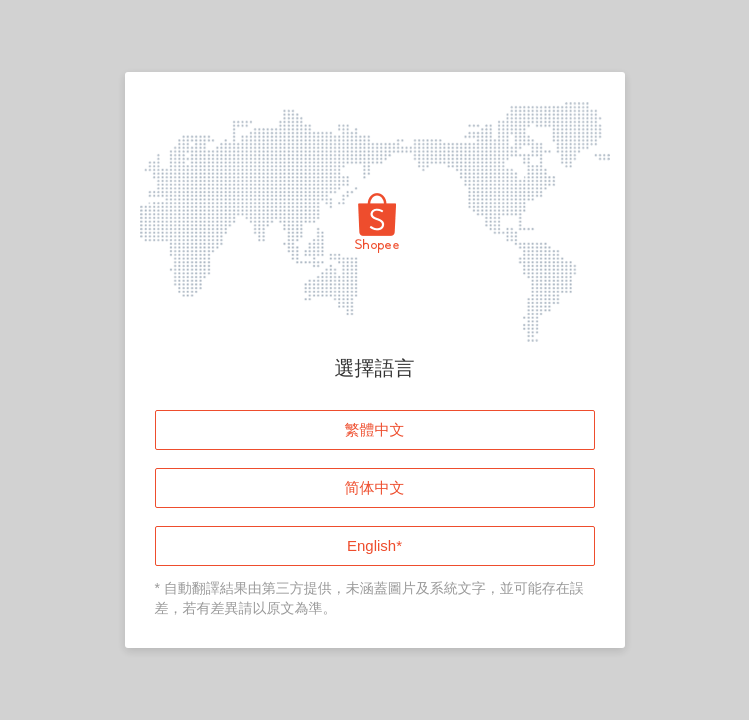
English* (374, 545)
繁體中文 (375, 429)
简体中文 (375, 487)
